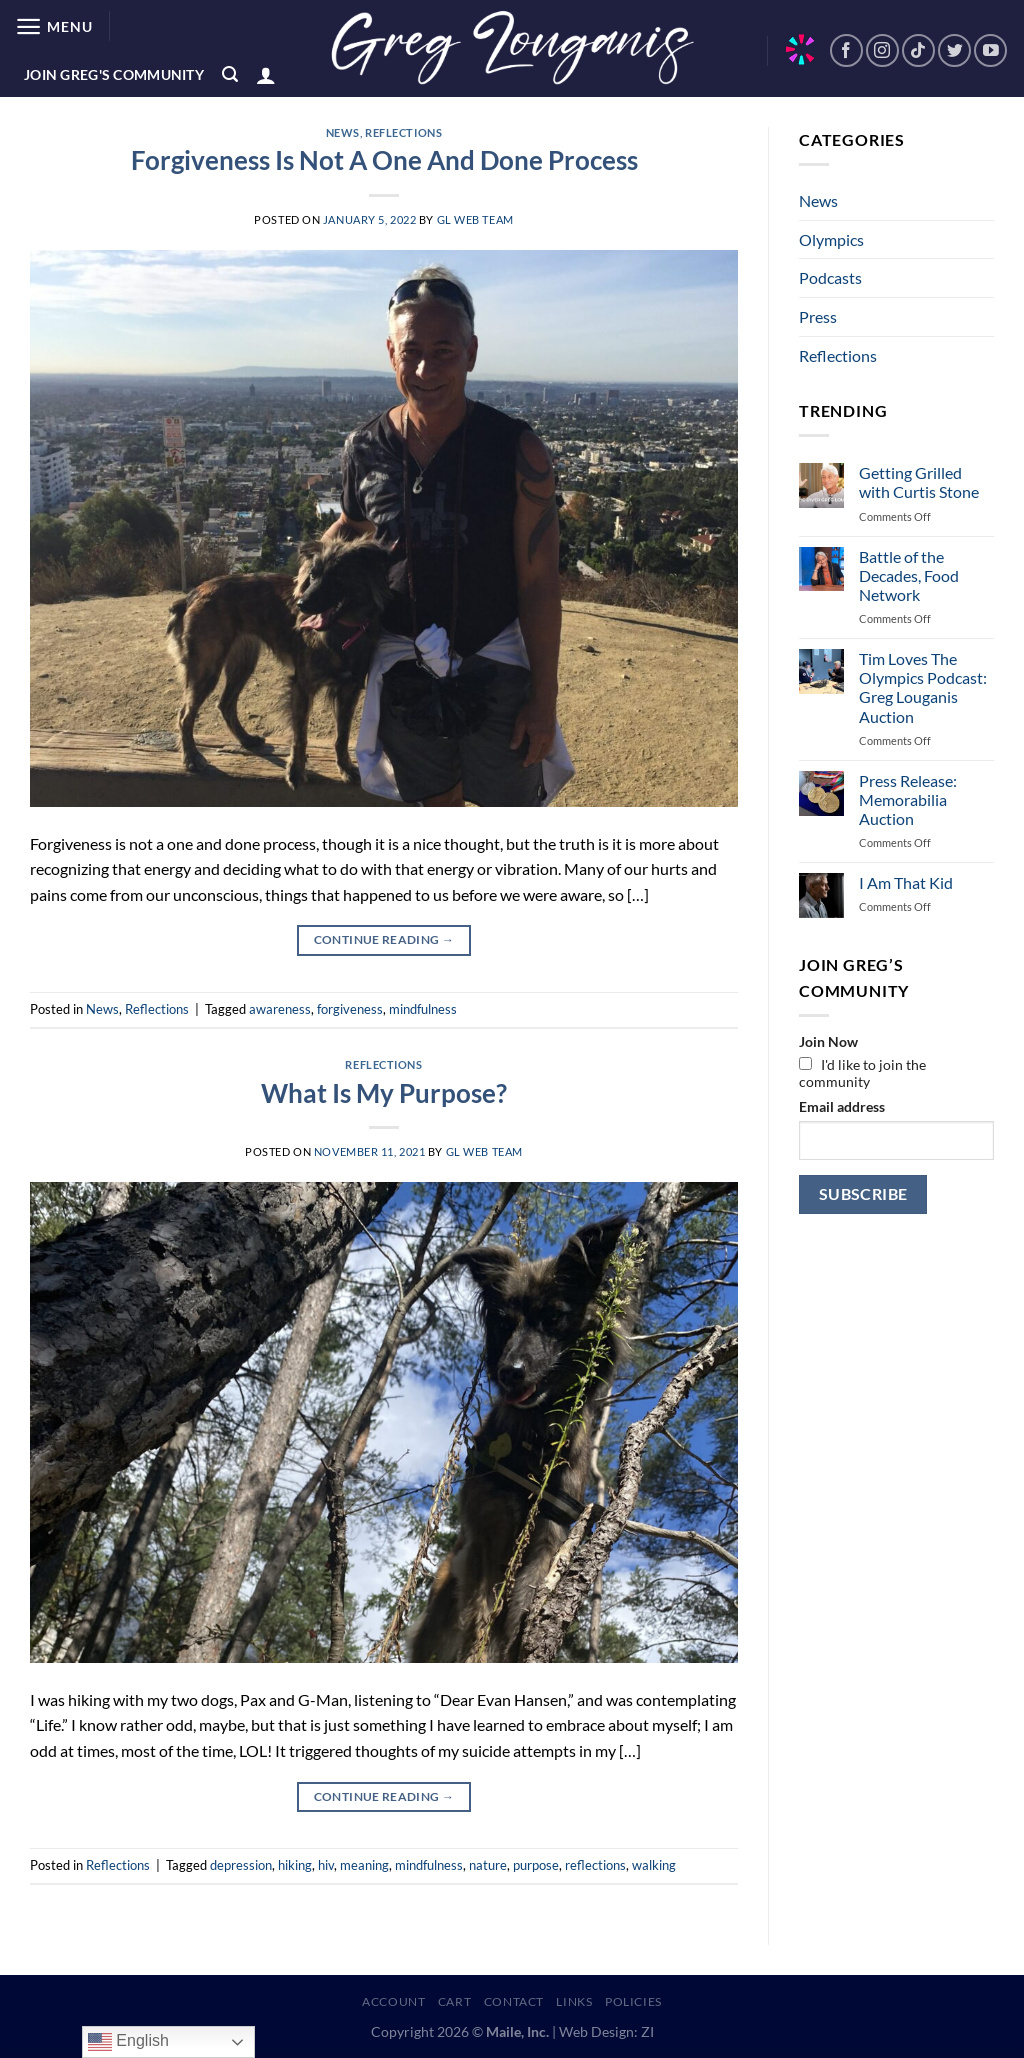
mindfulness (423, 1009)
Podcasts (830, 277)
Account (393, 2001)
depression (241, 1865)
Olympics (831, 239)
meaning (364, 1865)
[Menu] (53, 26)
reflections (595, 1865)
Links (574, 2001)
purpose (536, 1865)
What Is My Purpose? (384, 1093)
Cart (454, 2001)
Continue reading (384, 939)
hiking (295, 1865)
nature (488, 1865)
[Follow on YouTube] (990, 50)
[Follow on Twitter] (954, 50)
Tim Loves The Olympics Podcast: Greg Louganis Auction (923, 687)
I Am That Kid (906, 882)
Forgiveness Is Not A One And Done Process (384, 160)
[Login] (266, 75)
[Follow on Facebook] (846, 50)
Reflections (403, 132)
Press (818, 316)
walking (654, 1865)
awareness (280, 1009)
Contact (514, 2001)
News (343, 132)
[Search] (230, 74)
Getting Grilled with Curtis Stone (919, 482)
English (128, 2042)
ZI (647, 2031)
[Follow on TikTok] (918, 50)
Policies (633, 2001)
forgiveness (350, 1009)
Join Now (828, 1041)
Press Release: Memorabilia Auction (908, 799)
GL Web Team (475, 219)
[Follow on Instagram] (882, 50)
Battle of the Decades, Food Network (909, 575)
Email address (842, 1106)
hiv (326, 1865)
